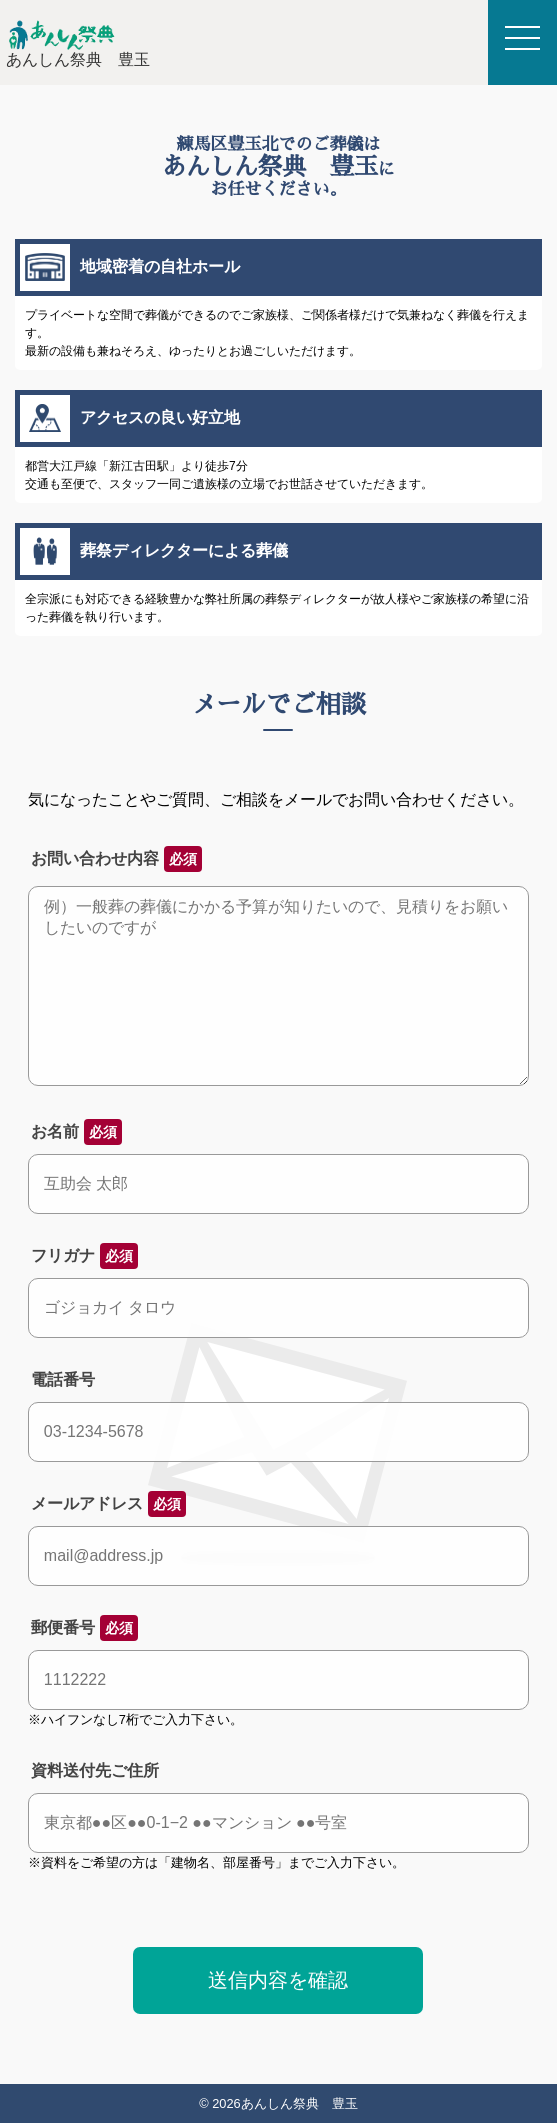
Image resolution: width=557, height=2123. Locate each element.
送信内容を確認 (278, 1980)
